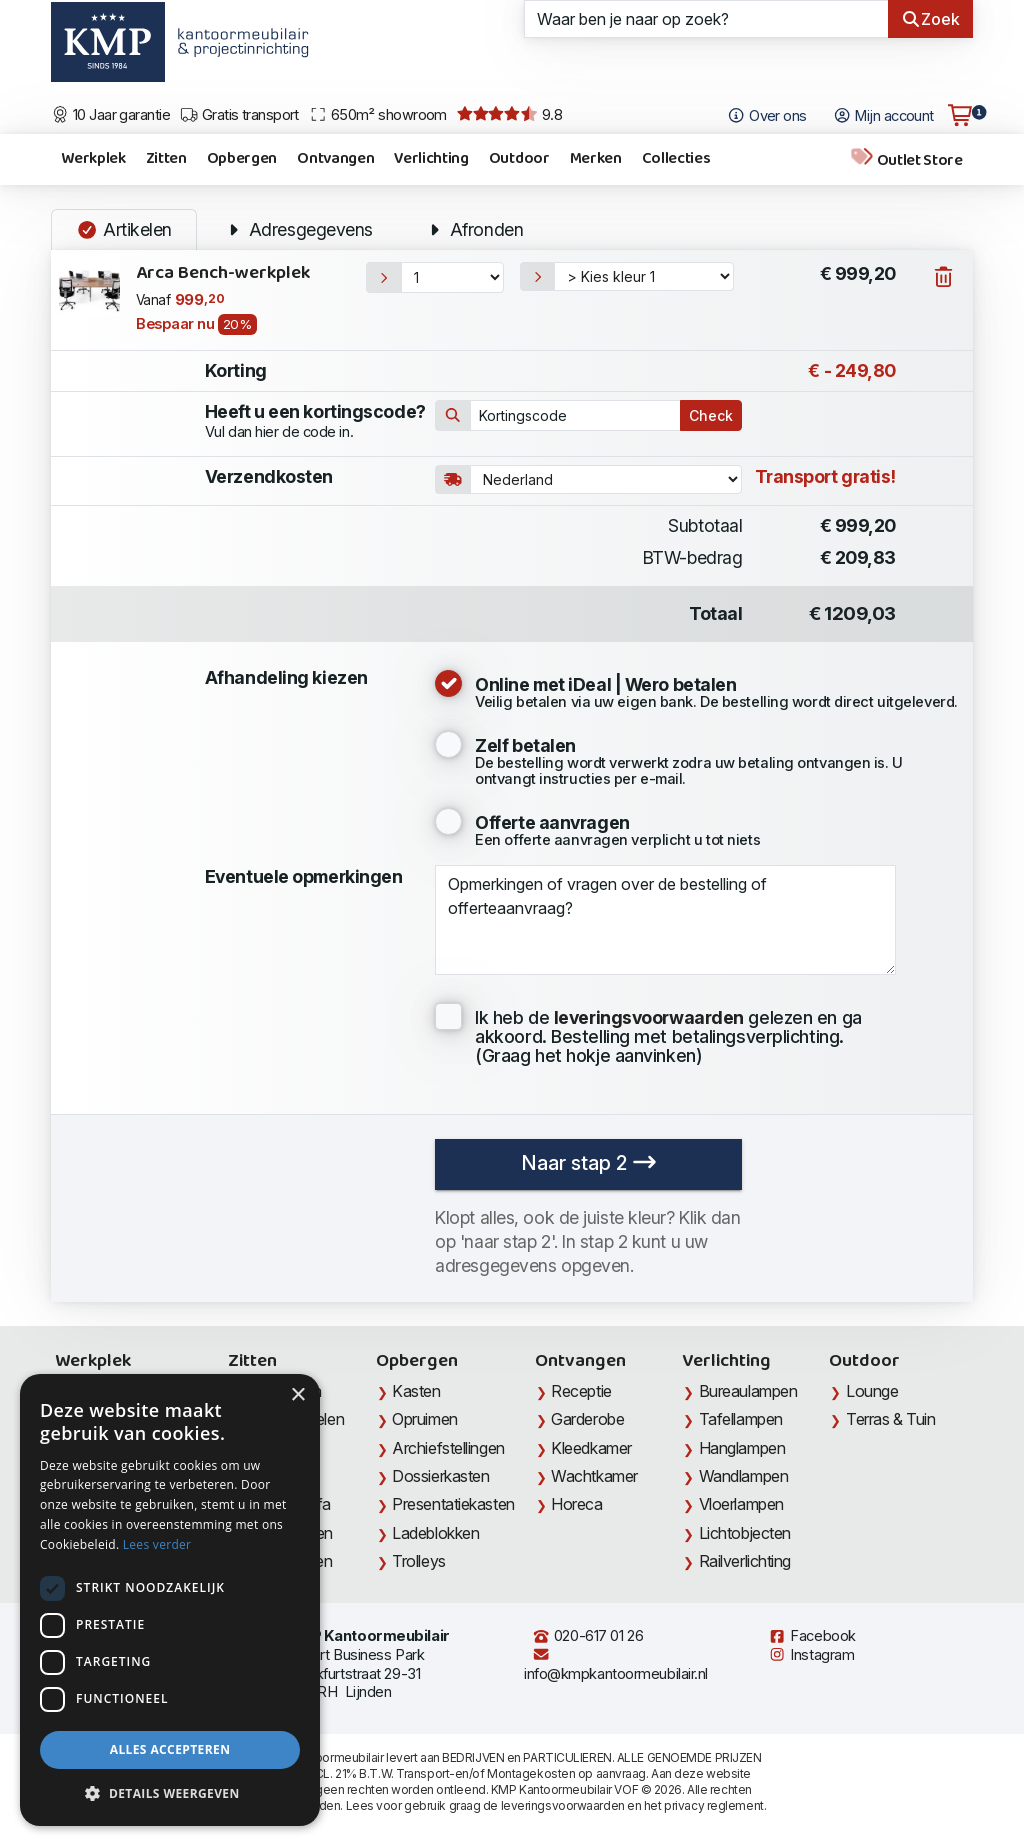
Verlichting (431, 158)
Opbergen (242, 158)
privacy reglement (713, 1805)
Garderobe (587, 1419)
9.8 (509, 115)
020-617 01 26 (587, 1636)
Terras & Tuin (890, 1419)
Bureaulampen (748, 1391)
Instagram (811, 1655)
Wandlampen (744, 1476)
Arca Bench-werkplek (223, 273)
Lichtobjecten (745, 1533)
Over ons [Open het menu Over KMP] (766, 116)
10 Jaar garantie (110, 115)
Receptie (581, 1391)
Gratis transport (239, 115)
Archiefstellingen (448, 1448)
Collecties (676, 158)
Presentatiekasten (453, 1504)
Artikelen (124, 229)
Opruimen (424, 1419)
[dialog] (170, 1600)
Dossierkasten (440, 1476)
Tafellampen (741, 1419)
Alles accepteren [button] (170, 1749)
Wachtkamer (594, 1476)
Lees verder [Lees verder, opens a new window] (157, 1544)
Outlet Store (906, 159)
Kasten (416, 1391)
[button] (170, 1794)
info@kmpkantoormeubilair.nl (616, 1664)
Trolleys (418, 1561)
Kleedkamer (591, 1448)
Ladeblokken (435, 1533)
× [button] (297, 1395)
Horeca (576, 1504)
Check (711, 415)
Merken (596, 158)
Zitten (166, 158)
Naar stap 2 (589, 1163)
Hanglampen (742, 1448)
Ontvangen (335, 158)
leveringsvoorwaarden (563, 1805)
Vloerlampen (741, 1504)
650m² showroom (378, 115)
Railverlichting (745, 1561)
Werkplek (93, 158)
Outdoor (519, 158)
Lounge (872, 1391)
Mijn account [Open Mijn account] (883, 116)
